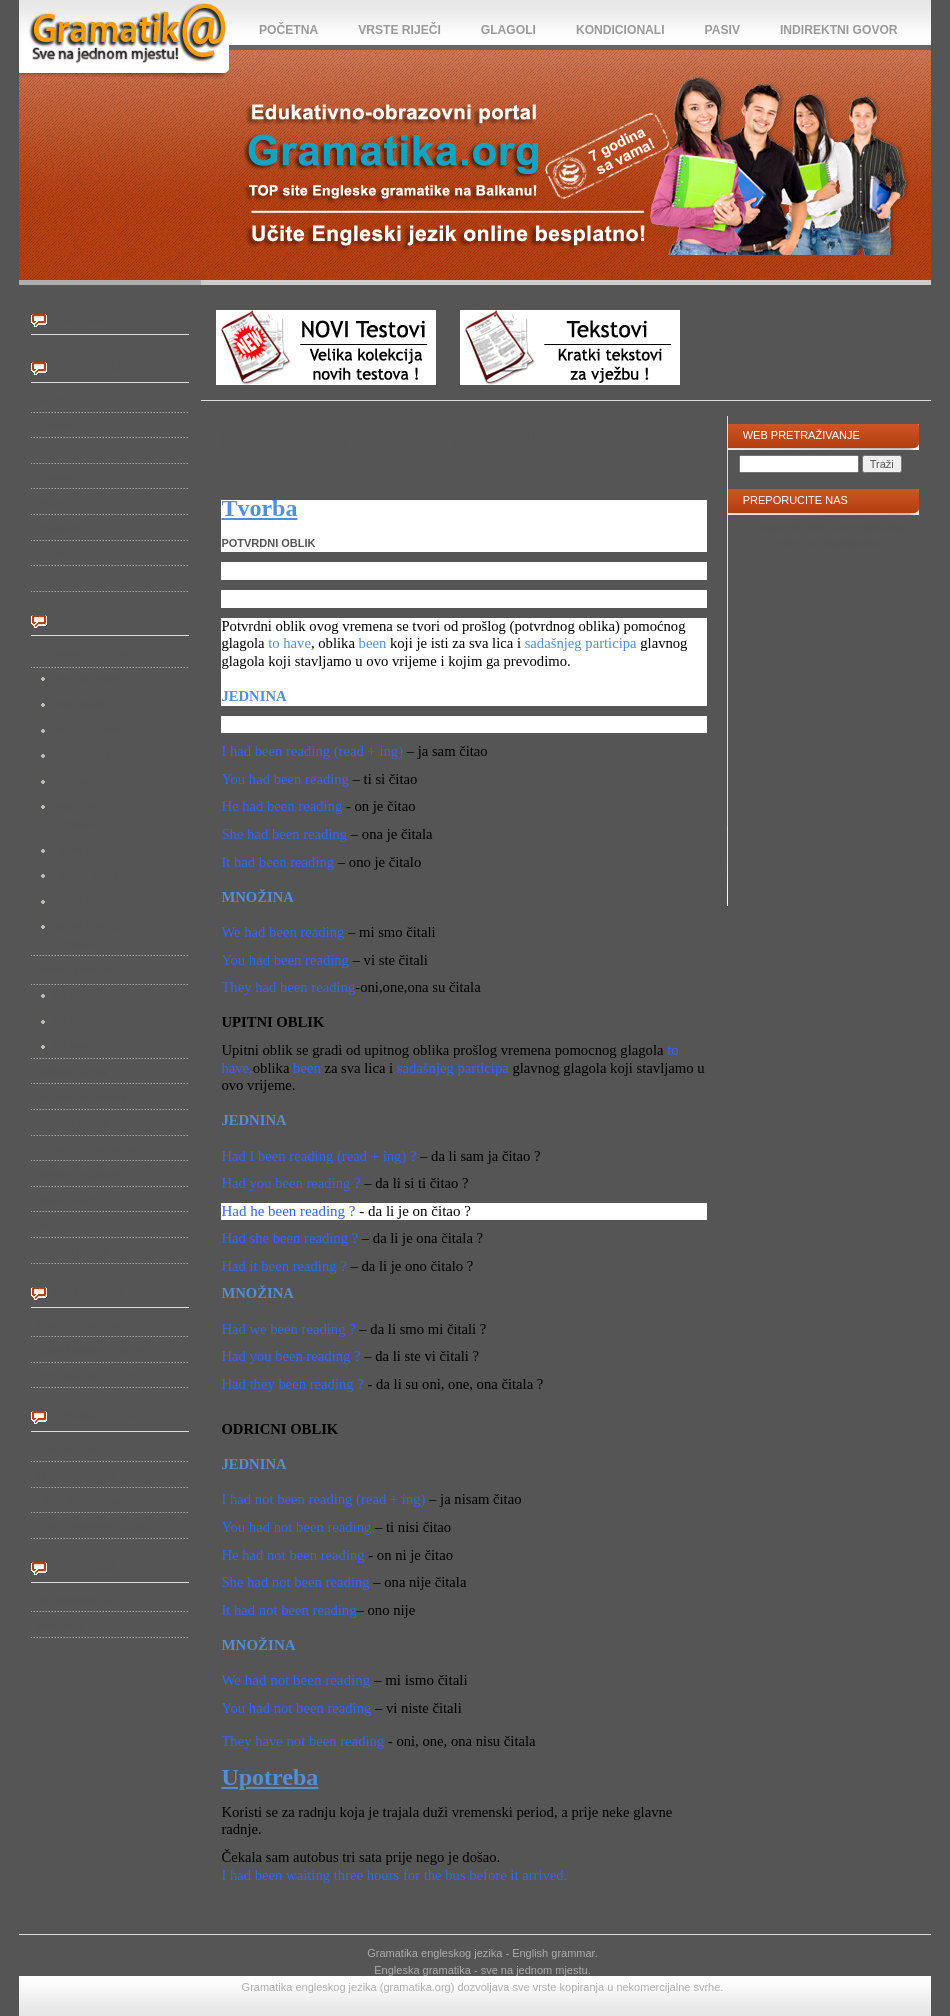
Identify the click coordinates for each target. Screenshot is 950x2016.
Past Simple (80, 704)
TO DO (68, 1021)
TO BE (67, 995)
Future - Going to (92, 875)
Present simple (87, 678)
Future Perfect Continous (86, 935)
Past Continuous (91, 755)
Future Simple (85, 850)
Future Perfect (86, 901)
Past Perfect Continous (81, 815)
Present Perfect (89, 781)
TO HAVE (74, 1046)
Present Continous (96, 730)
